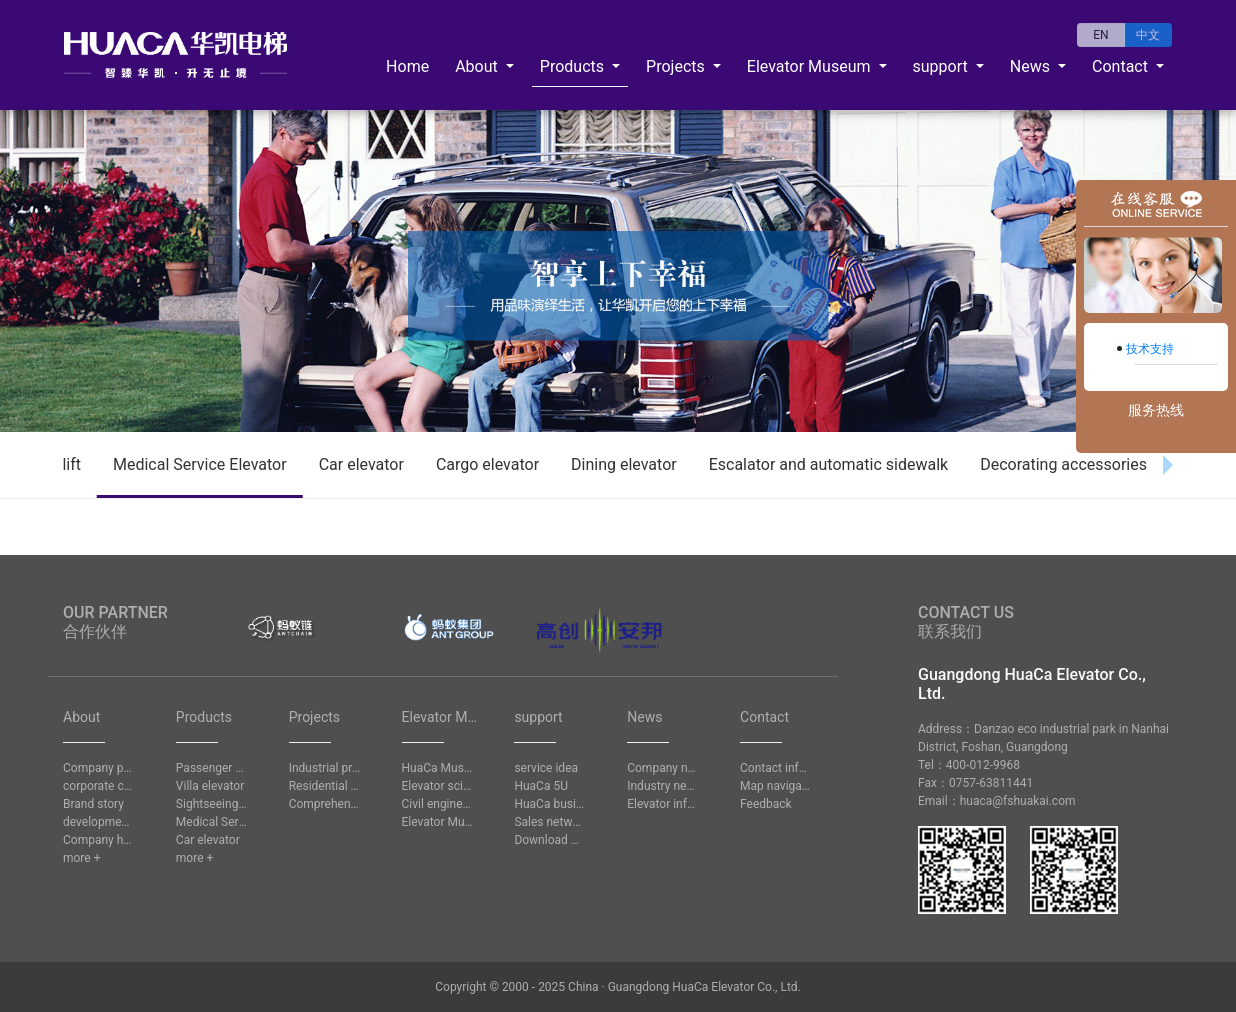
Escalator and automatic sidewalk (828, 464)
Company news (663, 768)
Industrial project (325, 768)
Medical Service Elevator (200, 464)
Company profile (99, 768)
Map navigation (776, 786)
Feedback (766, 804)
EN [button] (1100, 35)
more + (81, 858)
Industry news (663, 786)
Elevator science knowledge (438, 786)
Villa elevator (210, 786)
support (942, 66)
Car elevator (361, 464)
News (1032, 66)
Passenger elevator (212, 768)
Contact (1122, 66)
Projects (677, 66)
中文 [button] (1148, 35)
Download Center (550, 840)
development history (99, 822)
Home (407, 66)
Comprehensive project (325, 804)
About (478, 66)
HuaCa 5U (541, 786)
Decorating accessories (1063, 464)
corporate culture (99, 786)
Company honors (99, 840)
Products (574, 66)
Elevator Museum (811, 66)
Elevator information (663, 804)
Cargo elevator (487, 464)
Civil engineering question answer (438, 804)
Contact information (776, 768)
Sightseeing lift (212, 804)
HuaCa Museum (438, 768)
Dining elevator (624, 464)
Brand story (93, 804)
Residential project (325, 786)
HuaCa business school (550, 804)
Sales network (550, 822)
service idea (546, 768)
